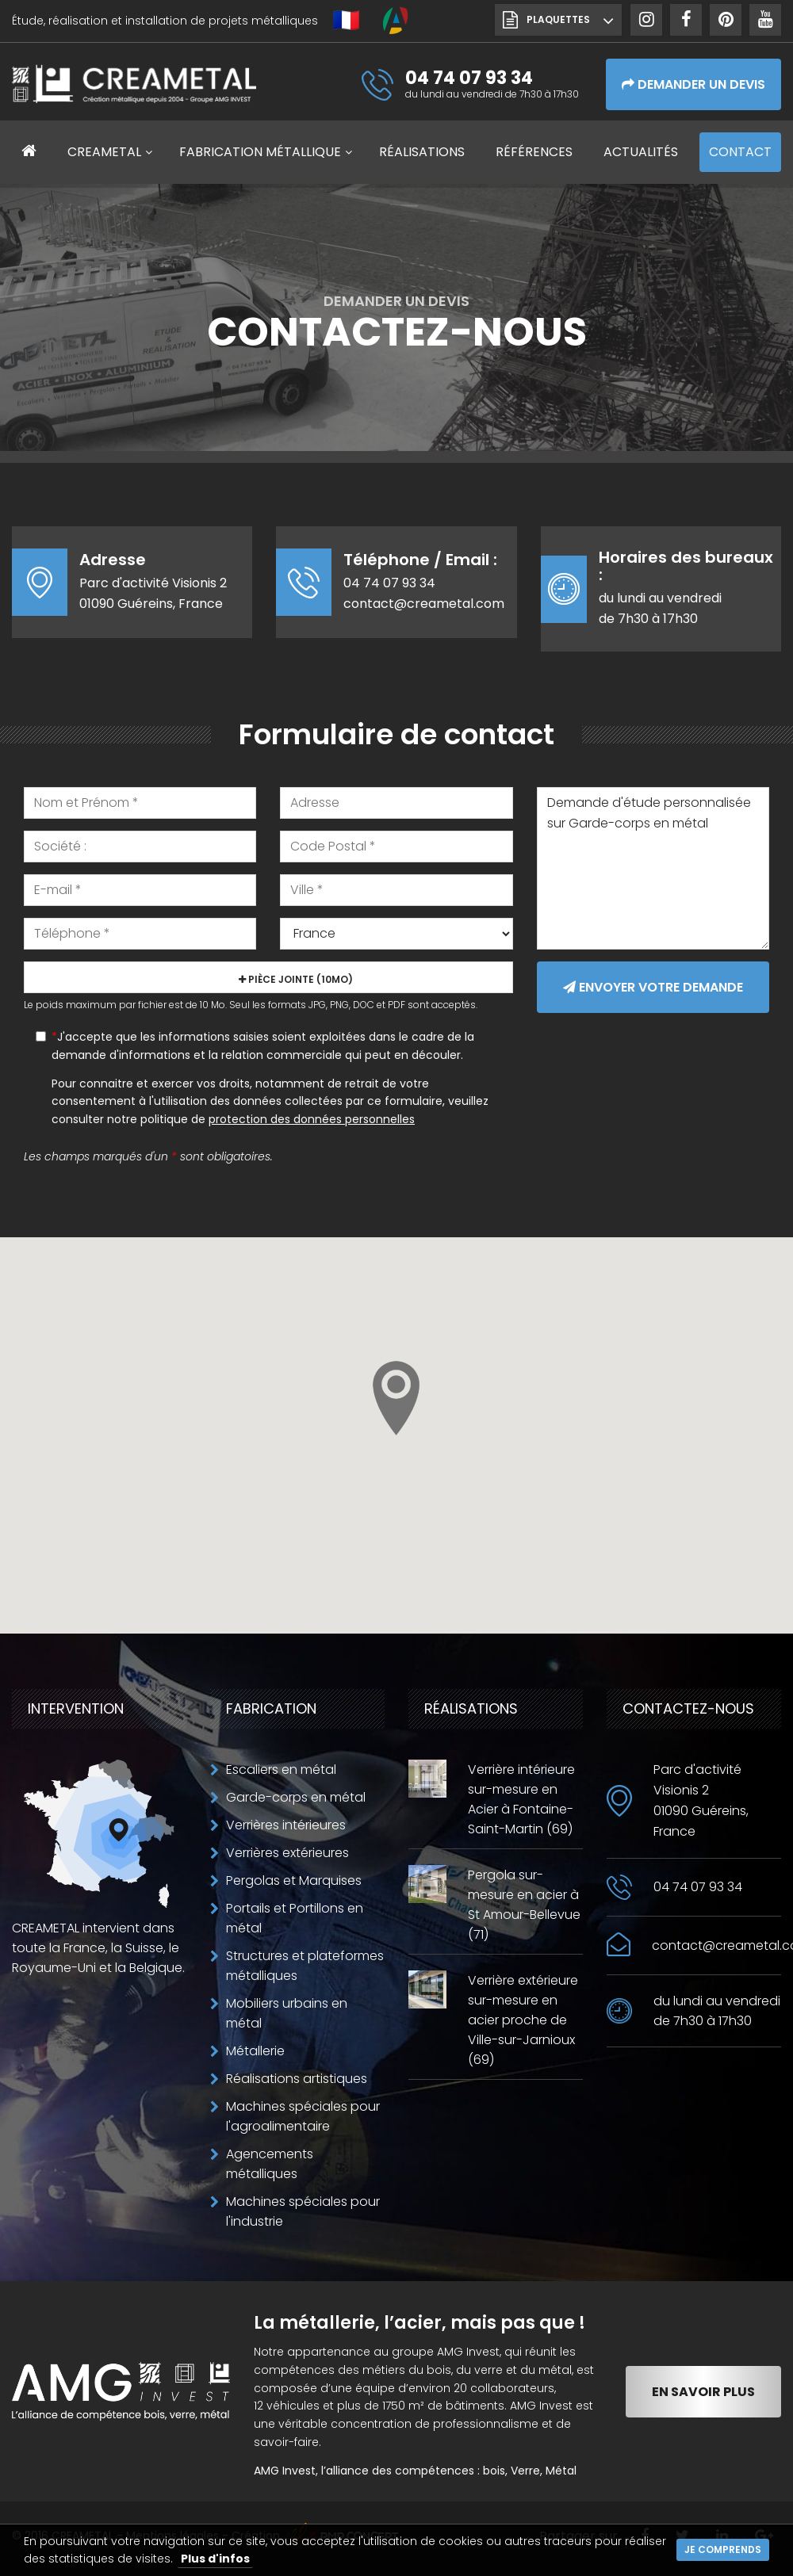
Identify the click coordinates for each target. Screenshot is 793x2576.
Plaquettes (558, 19)
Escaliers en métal (281, 1769)
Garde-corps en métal (296, 1797)
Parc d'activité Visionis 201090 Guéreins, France (701, 1800)
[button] (396, 1398)
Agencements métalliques (269, 2164)
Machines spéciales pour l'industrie (303, 2211)
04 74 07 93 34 (389, 583)
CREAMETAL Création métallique (134, 87)
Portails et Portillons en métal (294, 1918)
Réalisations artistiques (296, 2079)
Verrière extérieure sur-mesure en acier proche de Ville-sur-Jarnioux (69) (523, 2020)
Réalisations (422, 152)
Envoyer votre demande (653, 987)
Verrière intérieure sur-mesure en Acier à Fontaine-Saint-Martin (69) (521, 1799)
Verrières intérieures (286, 1825)
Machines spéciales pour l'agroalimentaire (303, 2116)
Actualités (640, 152)
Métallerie (255, 2051)
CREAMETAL (104, 152)
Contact (740, 152)
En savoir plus (703, 2392)
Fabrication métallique (260, 152)
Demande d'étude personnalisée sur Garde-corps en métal (653, 868)
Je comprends (722, 2549)
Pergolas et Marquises (294, 1880)
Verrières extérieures (287, 1853)
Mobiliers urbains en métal (286, 2013)
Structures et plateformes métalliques (305, 1966)
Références (534, 152)
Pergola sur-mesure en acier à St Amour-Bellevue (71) (524, 1904)
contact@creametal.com (423, 603)
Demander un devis (693, 84)
